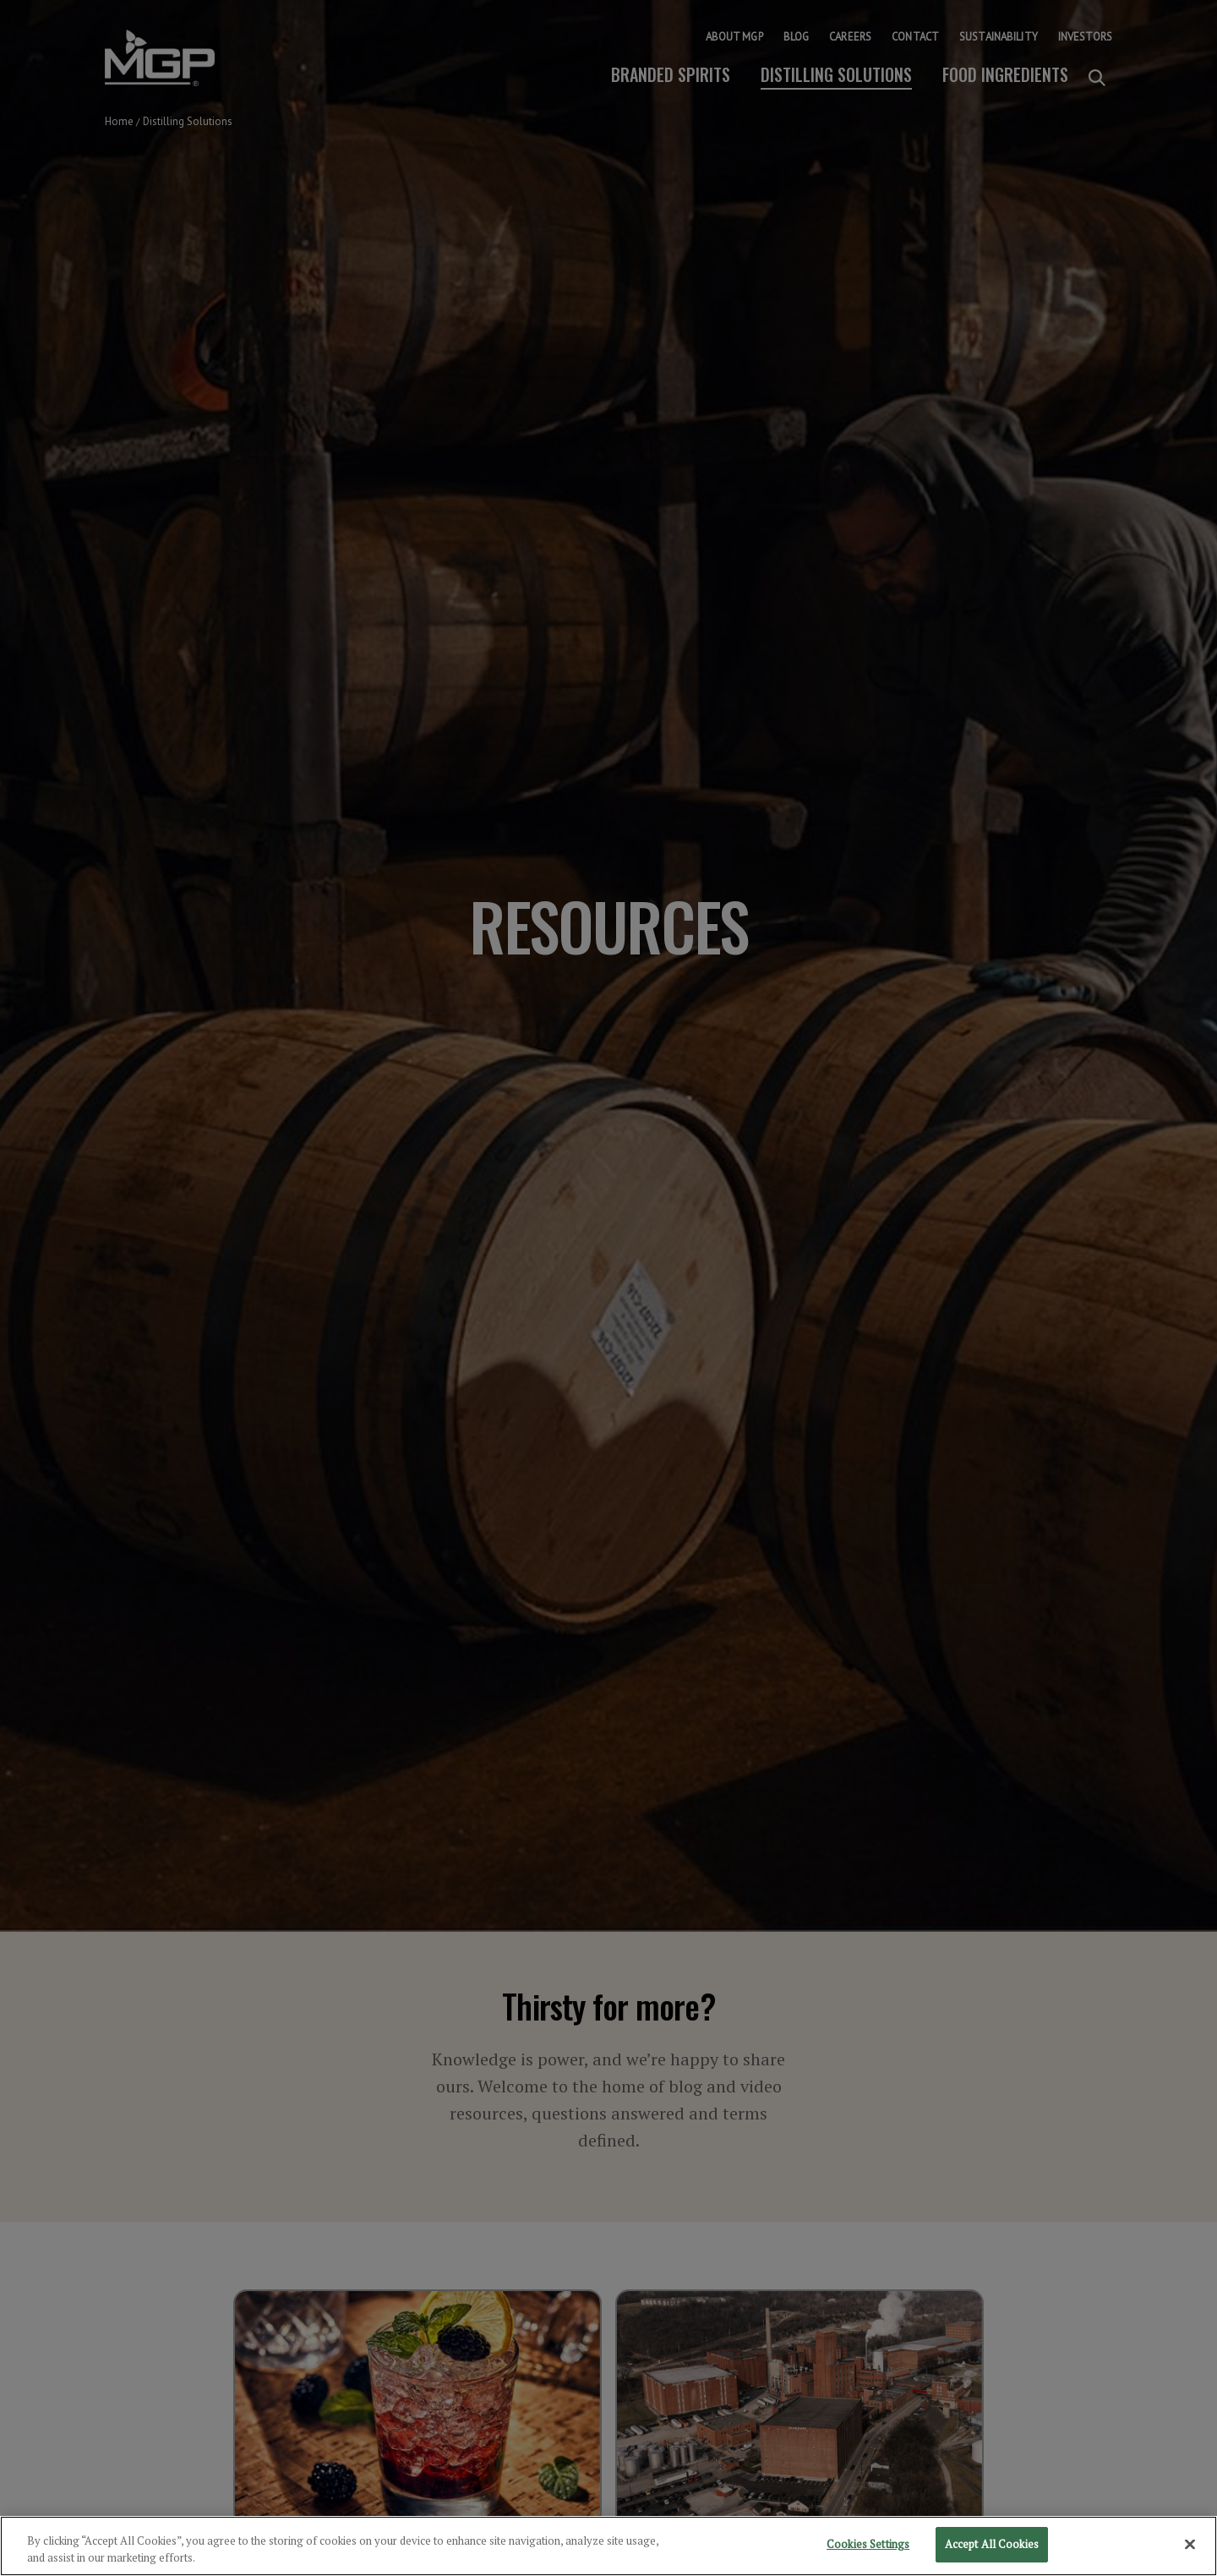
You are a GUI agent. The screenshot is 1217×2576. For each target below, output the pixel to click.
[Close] (1190, 2547)
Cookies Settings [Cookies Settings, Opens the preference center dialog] (868, 2547)
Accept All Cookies (992, 2547)
